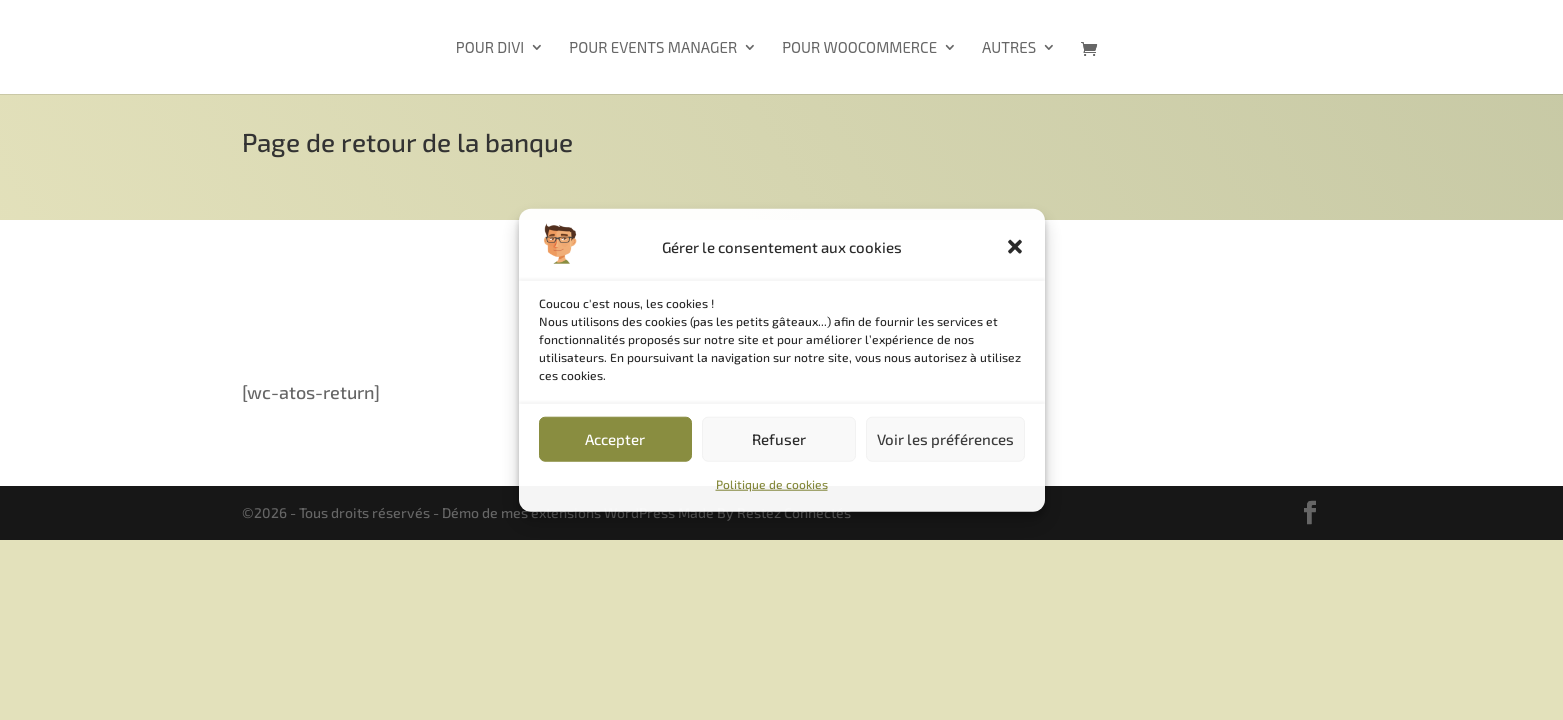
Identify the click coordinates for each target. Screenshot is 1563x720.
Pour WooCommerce (859, 48)
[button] (1015, 247)
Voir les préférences (945, 439)
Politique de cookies (772, 484)
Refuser (779, 439)
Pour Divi (490, 48)
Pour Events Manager (653, 48)
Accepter (615, 439)
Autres (1009, 48)
